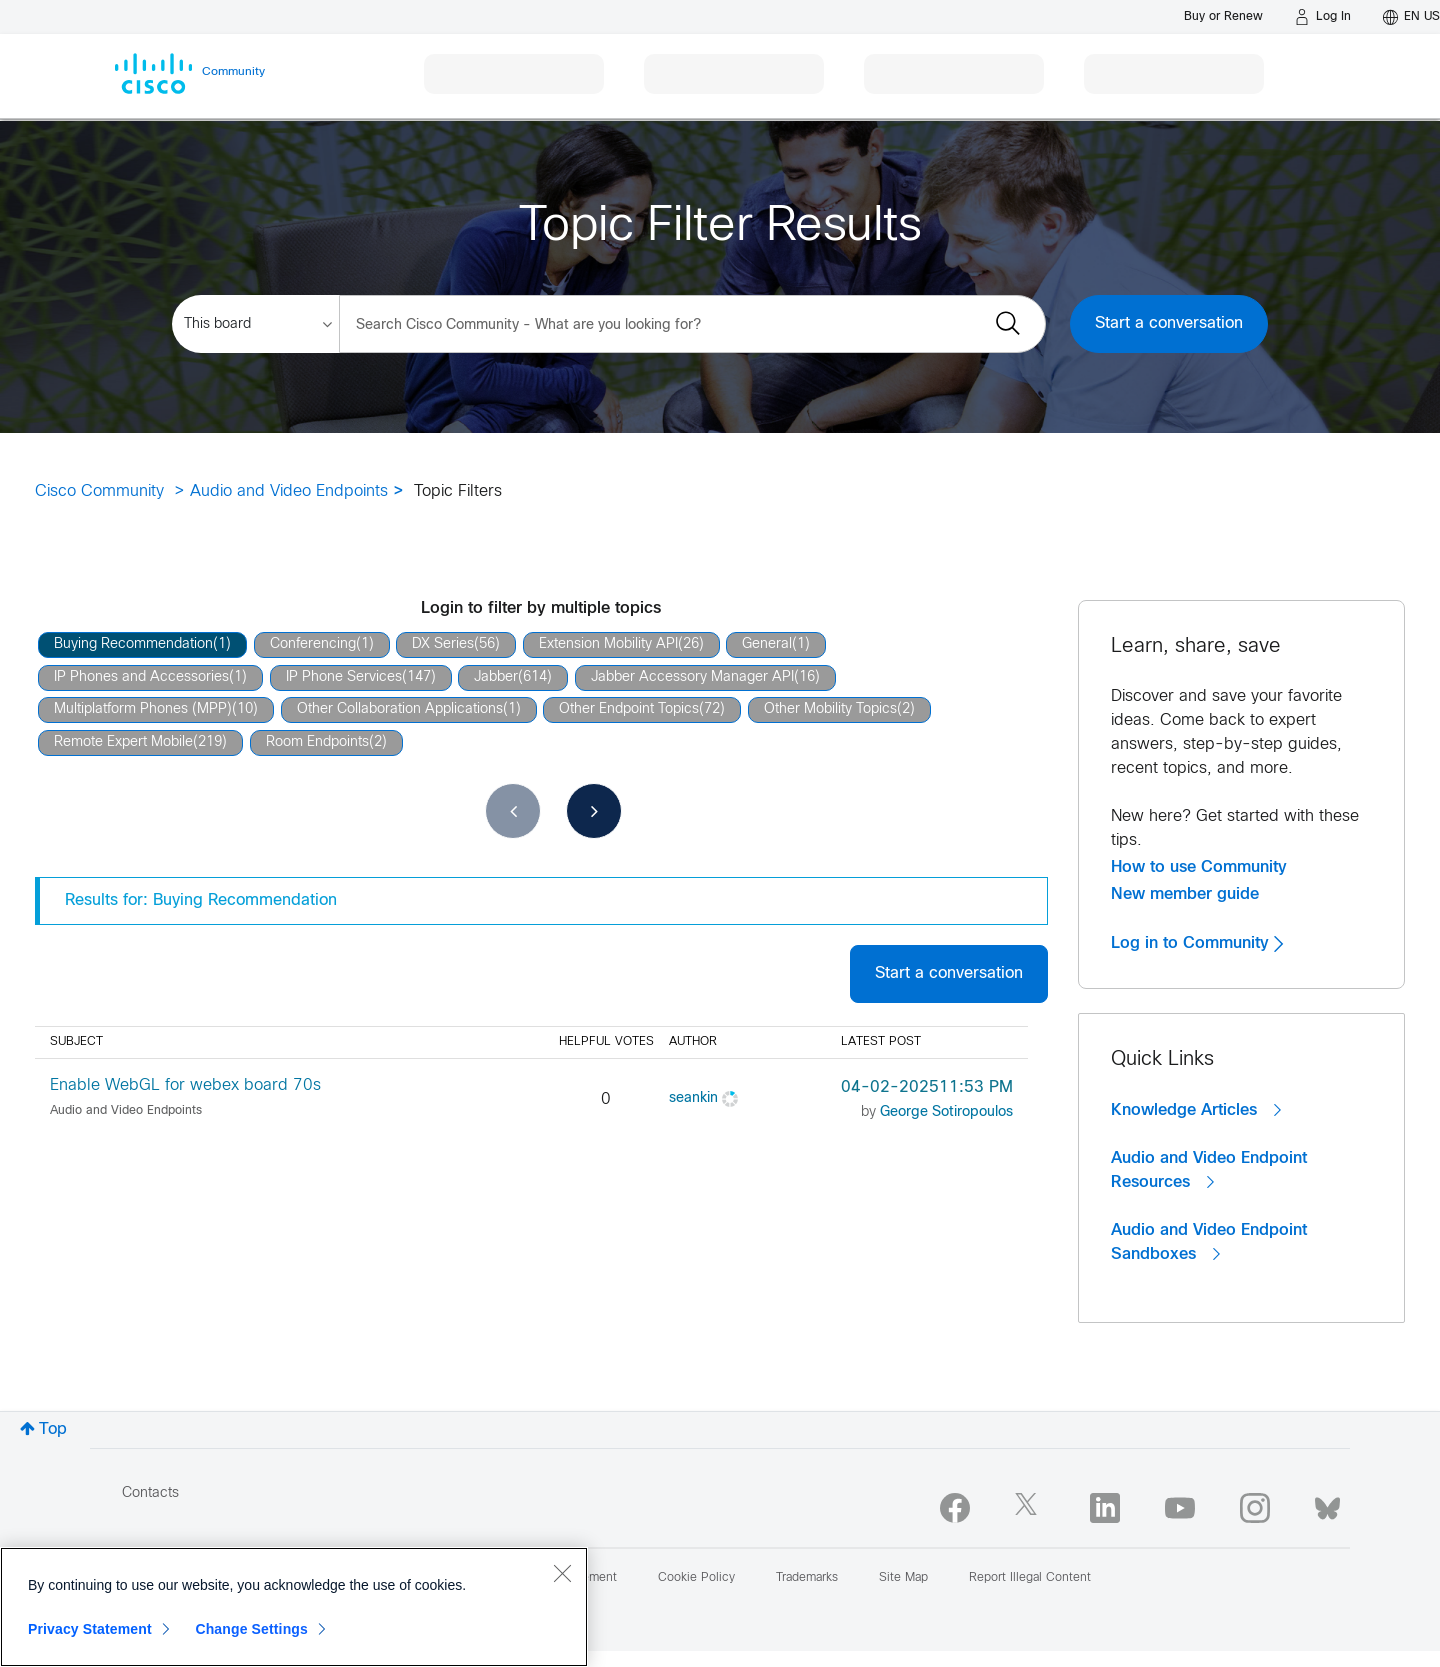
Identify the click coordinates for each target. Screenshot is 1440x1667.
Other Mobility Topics (830, 709)
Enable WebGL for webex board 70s (185, 1085)
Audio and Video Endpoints (289, 491)
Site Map (903, 1578)
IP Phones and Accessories (141, 677)
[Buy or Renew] (1223, 16)
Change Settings (251, 1629)
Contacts (150, 1493)
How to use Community (1199, 867)
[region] (294, 1607)
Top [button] (53, 1429)
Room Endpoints (317, 742)
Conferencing (313, 644)
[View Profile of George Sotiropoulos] (946, 1112)
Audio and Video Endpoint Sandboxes (1209, 1242)
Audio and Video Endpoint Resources (1209, 1170)
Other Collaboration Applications (400, 709)
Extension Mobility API (608, 644)
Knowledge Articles (1196, 1110)
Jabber (496, 677)
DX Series (443, 644)
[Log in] (1323, 17)
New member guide (1185, 894)
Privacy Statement (90, 1629)
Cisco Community (99, 491)
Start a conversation (1169, 323)
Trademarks (807, 1578)
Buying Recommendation (133, 644)
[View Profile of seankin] (693, 1098)
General (767, 644)
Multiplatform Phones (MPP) (143, 709)
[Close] (562, 1573)
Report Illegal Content (1030, 1578)
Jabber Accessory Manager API (692, 677)
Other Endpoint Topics (629, 709)
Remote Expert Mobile (123, 742)
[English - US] (1411, 17)
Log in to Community (1197, 943)
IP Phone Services (344, 677)
